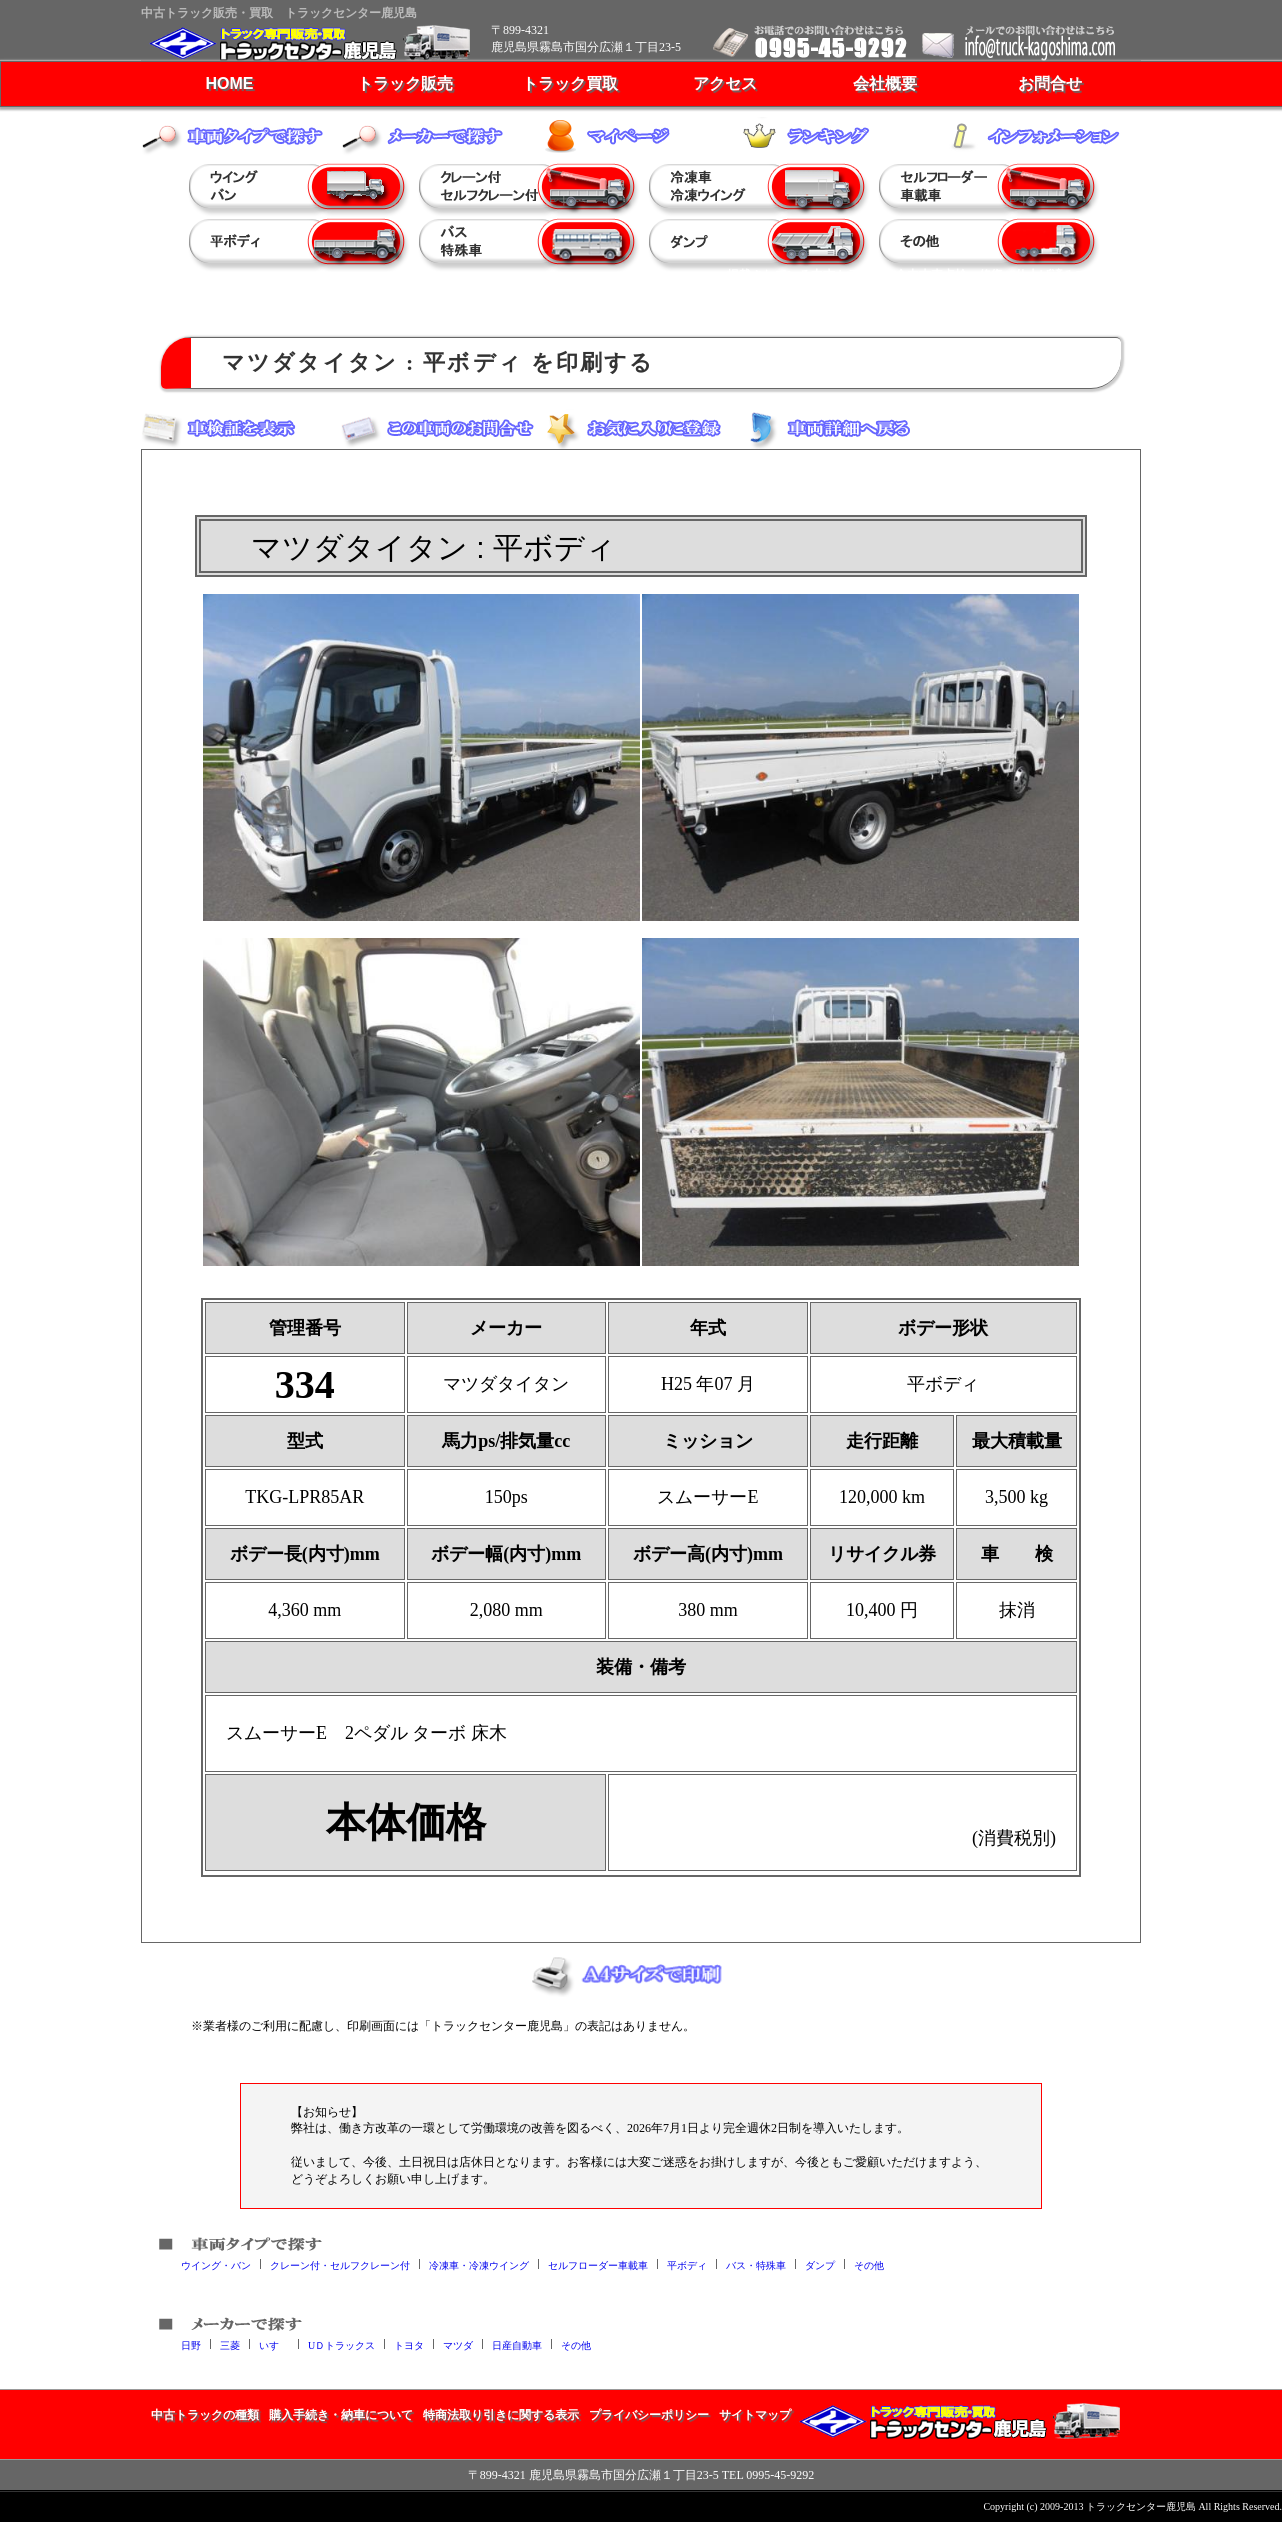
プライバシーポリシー (649, 2415)
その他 (869, 2264)
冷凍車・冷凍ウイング (479, 2264)
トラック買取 (570, 83)
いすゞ (274, 2344)
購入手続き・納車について (341, 2415)
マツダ (458, 2344)
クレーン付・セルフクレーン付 (340, 2264)
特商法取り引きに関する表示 (501, 2415)
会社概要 (885, 83)
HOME (230, 83)
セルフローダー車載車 (598, 2264)
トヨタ (409, 2344)
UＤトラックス (341, 2344)
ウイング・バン (216, 2264)
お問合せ (1050, 83)
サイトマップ (755, 2415)
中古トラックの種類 (205, 2415)
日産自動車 (517, 2344)
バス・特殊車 (756, 2264)
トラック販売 (405, 83)
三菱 (230, 2344)
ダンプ (820, 2264)
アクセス (725, 83)
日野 (191, 2344)
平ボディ (687, 2264)
